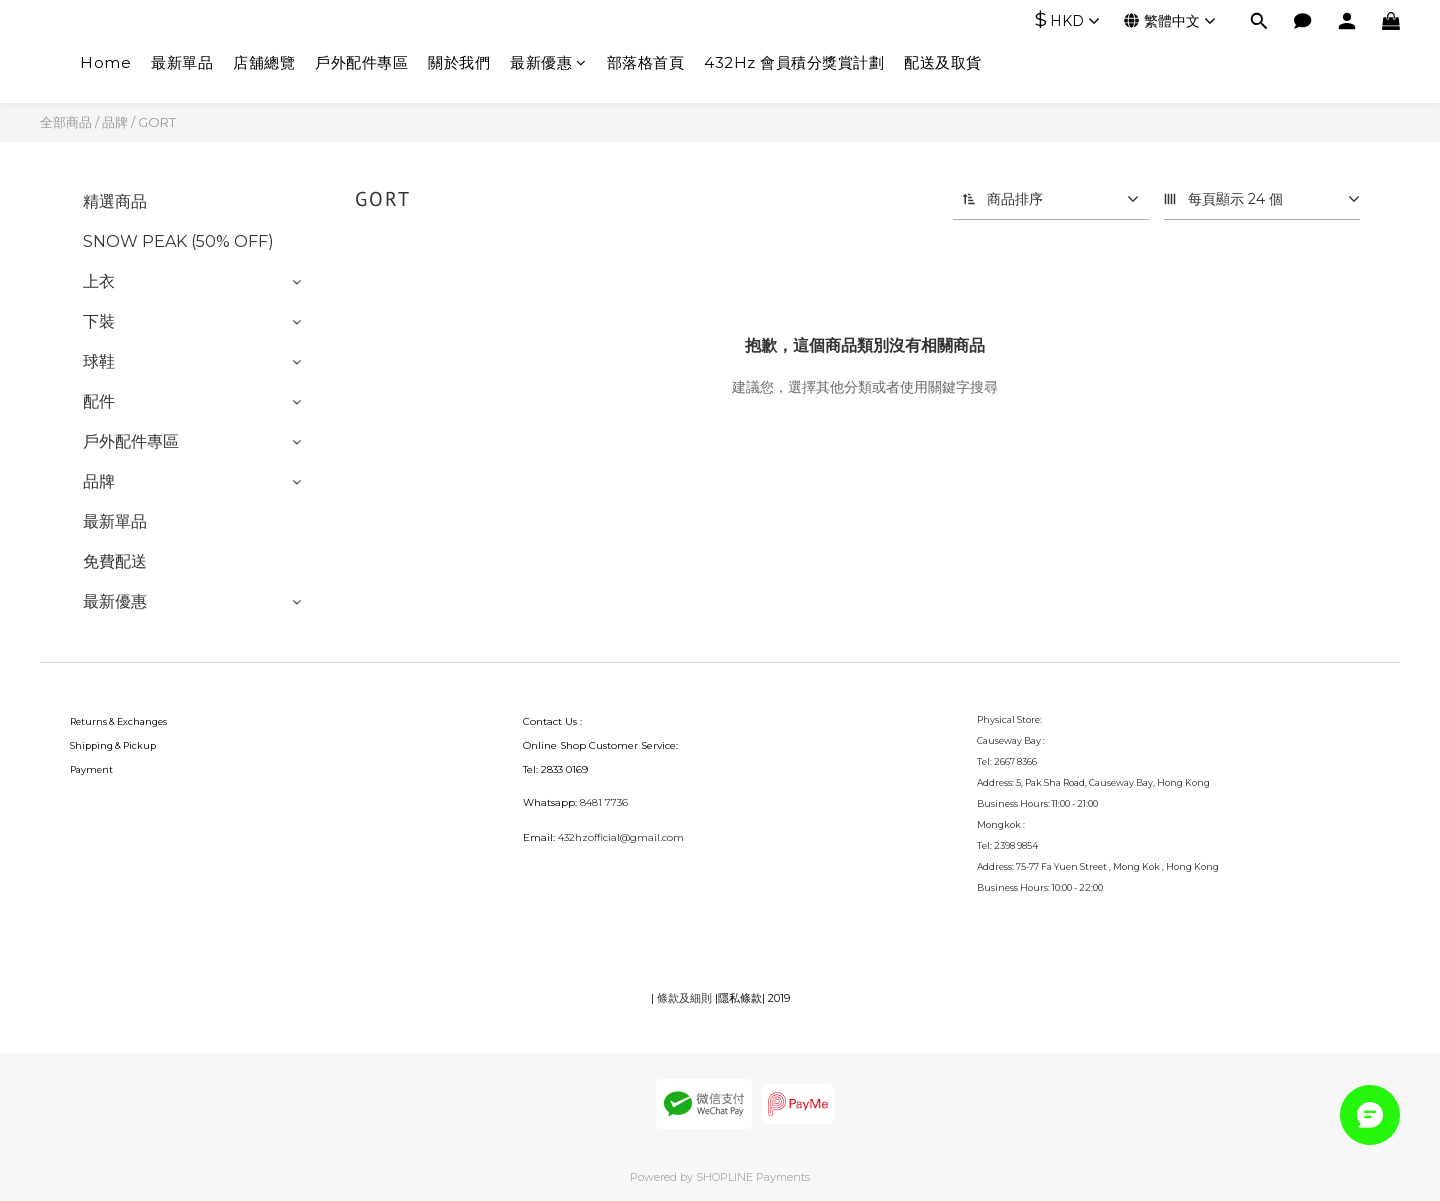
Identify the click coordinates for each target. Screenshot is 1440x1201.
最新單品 (182, 62)
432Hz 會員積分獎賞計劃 (794, 62)
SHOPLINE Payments (753, 1177)
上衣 (99, 281)
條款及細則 (684, 998)
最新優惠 (548, 62)
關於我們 (459, 62)
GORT (157, 122)
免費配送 (115, 561)
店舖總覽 (264, 62)
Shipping (91, 745)
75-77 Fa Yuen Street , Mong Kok (1089, 866)
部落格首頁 (646, 62)
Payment (91, 769)
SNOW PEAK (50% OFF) (178, 241)
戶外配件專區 (361, 62)
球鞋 (99, 361)
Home (105, 62)
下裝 (99, 321)
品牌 (115, 122)
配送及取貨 (943, 62)
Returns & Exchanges (118, 721)
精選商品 (115, 201)
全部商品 (66, 122)
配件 (99, 401)
